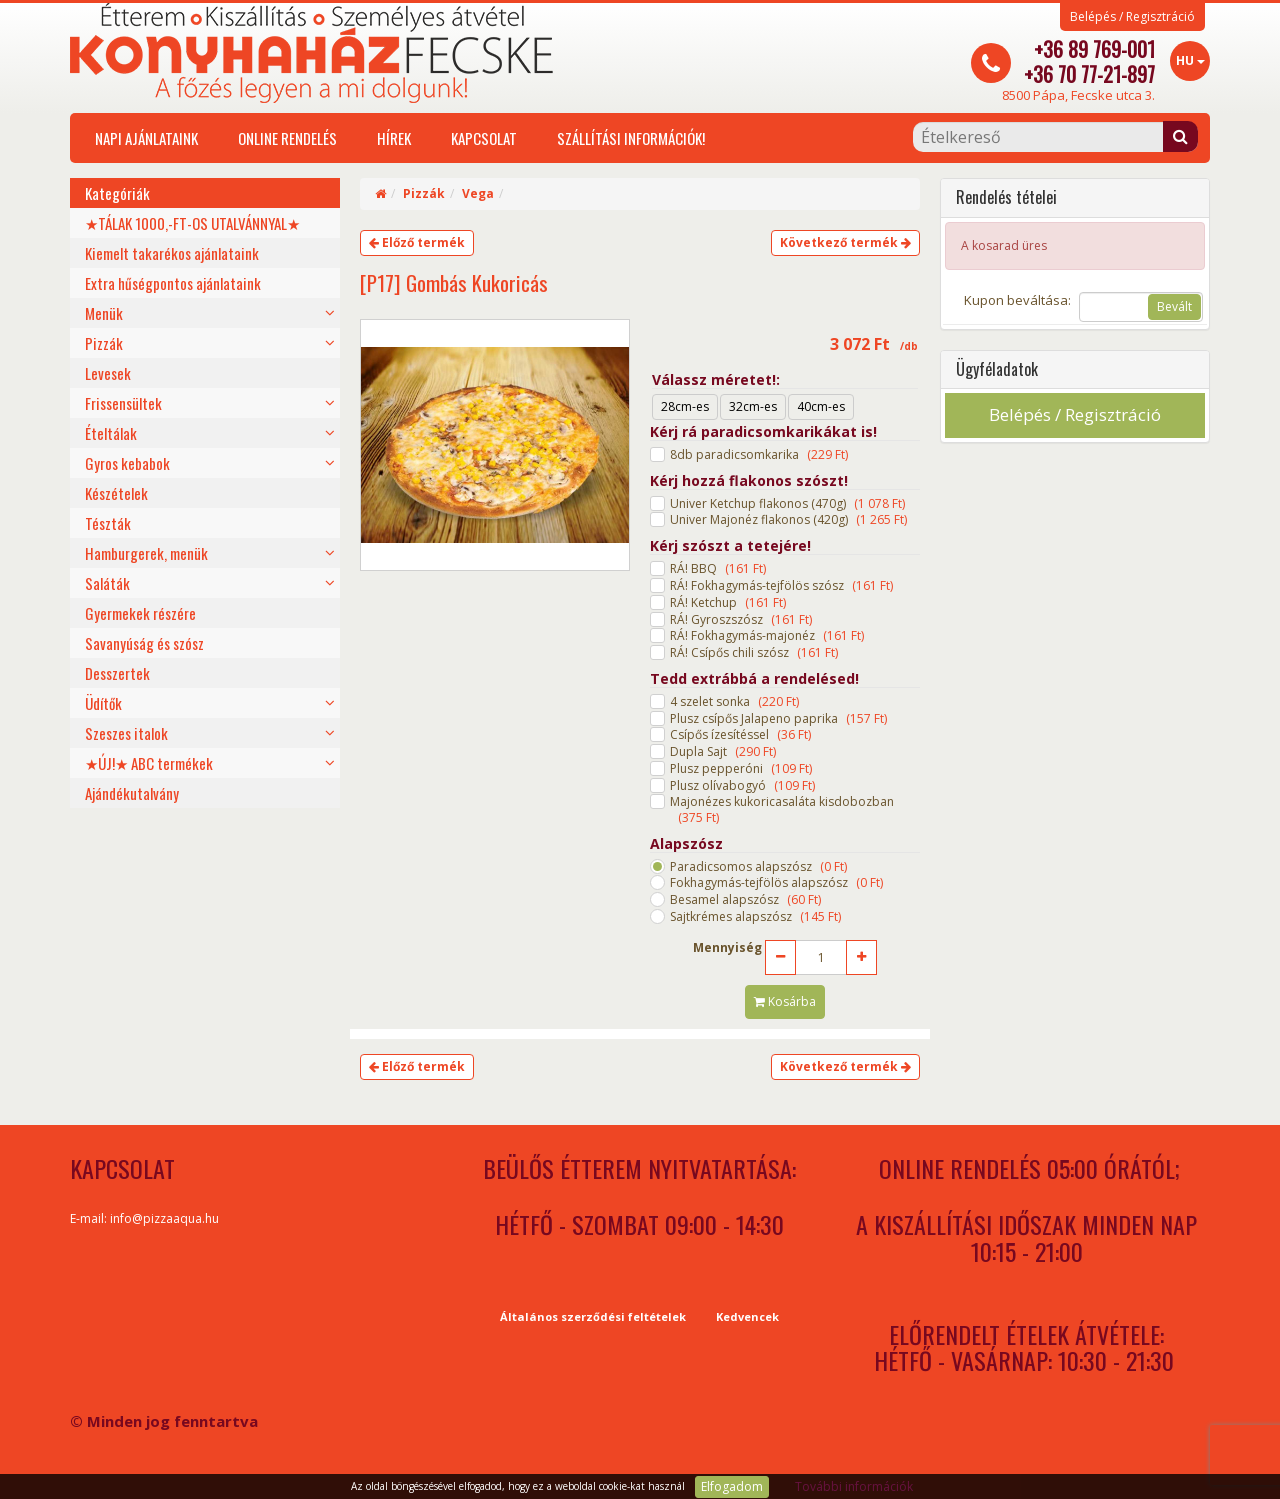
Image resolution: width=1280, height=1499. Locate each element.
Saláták (107, 583)
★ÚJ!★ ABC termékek (149, 763)
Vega (478, 193)
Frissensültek (123, 403)
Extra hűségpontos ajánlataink (173, 283)
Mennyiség (727, 948)
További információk (854, 1486)
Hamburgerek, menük (146, 553)
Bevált (1174, 306)
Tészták (108, 523)
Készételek (116, 493)
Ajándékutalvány (132, 793)
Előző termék (417, 242)
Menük (104, 313)
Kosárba (785, 1001)
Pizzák (104, 343)
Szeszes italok (126, 733)
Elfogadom (732, 1486)
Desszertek (117, 673)
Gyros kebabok (127, 463)
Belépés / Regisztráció (1132, 17)
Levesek (108, 373)
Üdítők (103, 703)
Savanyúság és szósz (144, 643)
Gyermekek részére (140, 613)
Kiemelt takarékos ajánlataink (172, 253)
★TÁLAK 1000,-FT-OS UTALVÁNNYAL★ (192, 223)
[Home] (380, 193)
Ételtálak (111, 433)
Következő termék (845, 242)
